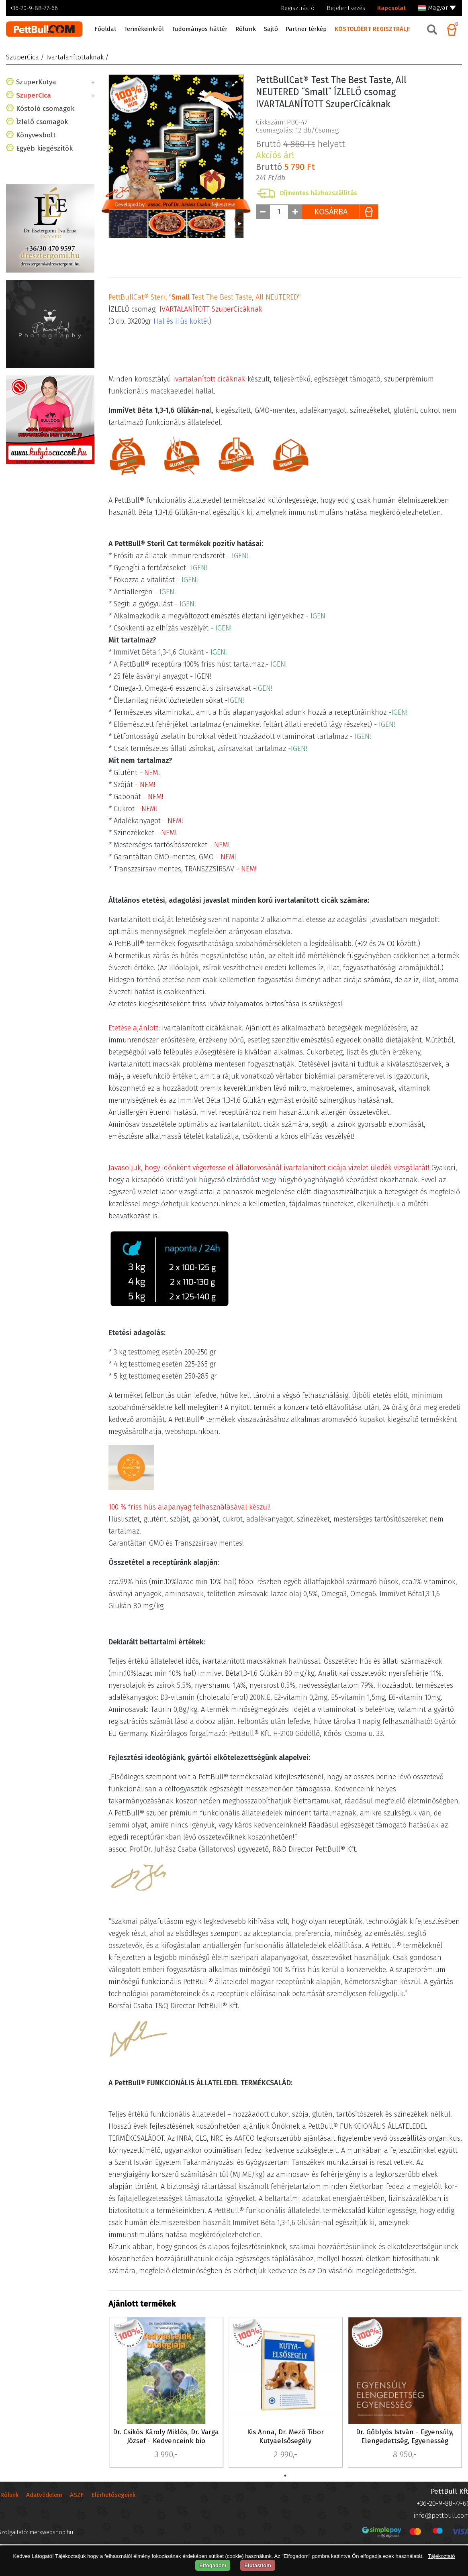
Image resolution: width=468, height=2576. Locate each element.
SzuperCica (22, 57)
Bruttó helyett (300, 125)
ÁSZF (77, 2502)
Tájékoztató (441, 2556)
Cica (26, 106)
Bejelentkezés (346, 8)
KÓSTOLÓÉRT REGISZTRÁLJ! (372, 29)
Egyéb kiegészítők (44, 184)
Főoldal (105, 29)
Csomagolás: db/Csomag (297, 194)
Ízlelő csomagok (42, 158)
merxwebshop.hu (51, 2539)
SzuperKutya (36, 82)
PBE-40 (360, 2326)
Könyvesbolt (36, 171)
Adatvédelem (44, 2502)
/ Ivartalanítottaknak (72, 57)
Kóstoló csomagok (45, 145)
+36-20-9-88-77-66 (34, 8)
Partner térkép (306, 29)
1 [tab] (285, 2476)
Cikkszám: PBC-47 (281, 186)
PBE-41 (121, 2326)
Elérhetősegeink (113, 2502)
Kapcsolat (391, 8)
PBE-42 (241, 2326)
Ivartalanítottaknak (51, 130)
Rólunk (9, 2502)
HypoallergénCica (48, 118)
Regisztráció (298, 8)
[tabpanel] (166, 2393)
